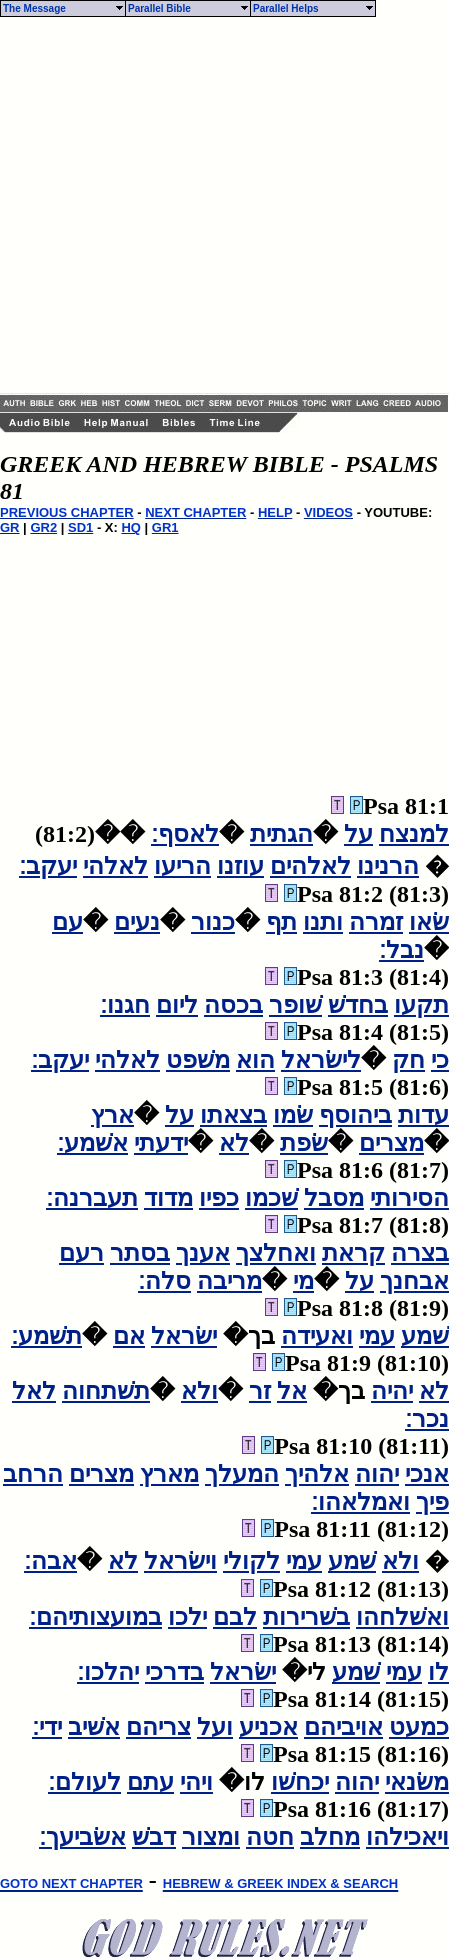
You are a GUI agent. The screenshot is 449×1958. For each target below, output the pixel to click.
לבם (235, 1617)
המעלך (242, 1474)
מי (303, 1281)
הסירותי (409, 1198)
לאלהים (310, 866)
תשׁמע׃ (46, 1336)
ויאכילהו (407, 1837)
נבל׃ (401, 950)
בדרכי (174, 1672)
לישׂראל (321, 1060)
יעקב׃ (48, 866)
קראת (353, 1253)
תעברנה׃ (92, 1198)
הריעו (182, 866)
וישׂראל (180, 1561)
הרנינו (388, 866)
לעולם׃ (84, 1782)
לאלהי (115, 866)
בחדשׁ (358, 1005)
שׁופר (295, 1005)
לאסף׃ (185, 834)
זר (260, 1391)
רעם (81, 1253)
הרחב (33, 1474)
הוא (255, 1060)
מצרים (391, 1143)
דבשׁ (154, 1837)
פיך (432, 1502)
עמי (377, 1336)
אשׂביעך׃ (82, 1837)
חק (408, 1060)
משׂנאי (417, 1782)
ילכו (187, 1617)
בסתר (140, 1253)
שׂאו (429, 922)
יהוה (377, 1474)
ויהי (196, 1782)
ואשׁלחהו (402, 1617)
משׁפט (198, 1060)
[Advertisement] (187, 205)
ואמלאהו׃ (360, 1502)
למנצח (414, 834)
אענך (203, 1253)
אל (292, 1391)
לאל (34, 1391)
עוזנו (240, 866)
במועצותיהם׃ (95, 1617)
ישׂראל (184, 1336)
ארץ (112, 1115)
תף (281, 922)
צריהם (158, 1727)
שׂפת (304, 1143)
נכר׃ (427, 1419)
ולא (199, 1391)
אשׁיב (94, 1727)
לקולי (251, 1561)
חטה (270, 1837)
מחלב (330, 1837)
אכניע (268, 1727)
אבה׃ (50, 1561)
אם (129, 1336)
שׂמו (293, 1115)
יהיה (392, 1391)
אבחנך (414, 1281)
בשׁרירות (306, 1617)
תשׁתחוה (106, 1391)
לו (438, 1672)
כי (440, 1060)
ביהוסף (355, 1115)
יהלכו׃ (108, 1672)
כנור (213, 922)
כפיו (219, 1198)
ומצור (211, 1837)
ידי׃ (47, 1727)
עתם (150, 1782)
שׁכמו (271, 1198)
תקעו (421, 1005)
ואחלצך (276, 1253)
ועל (215, 1727)
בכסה (233, 1005)
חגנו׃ (125, 1005)
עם (67, 922)
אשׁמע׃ (92, 1143)
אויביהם (343, 1727)
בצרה (420, 1253)
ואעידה (317, 1336)
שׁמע (425, 1336)
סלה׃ (164, 1281)
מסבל (334, 1198)
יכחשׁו (300, 1782)
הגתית (281, 834)
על (358, 834)
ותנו (323, 922)
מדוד (168, 1198)
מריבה (229, 1281)
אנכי (427, 1474)
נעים (137, 922)
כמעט (419, 1727)
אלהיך (317, 1474)
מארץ (169, 1474)
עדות (423, 1115)
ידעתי (161, 1143)
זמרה (376, 922)
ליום (177, 1005)
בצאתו (233, 1115)
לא (234, 1143)
